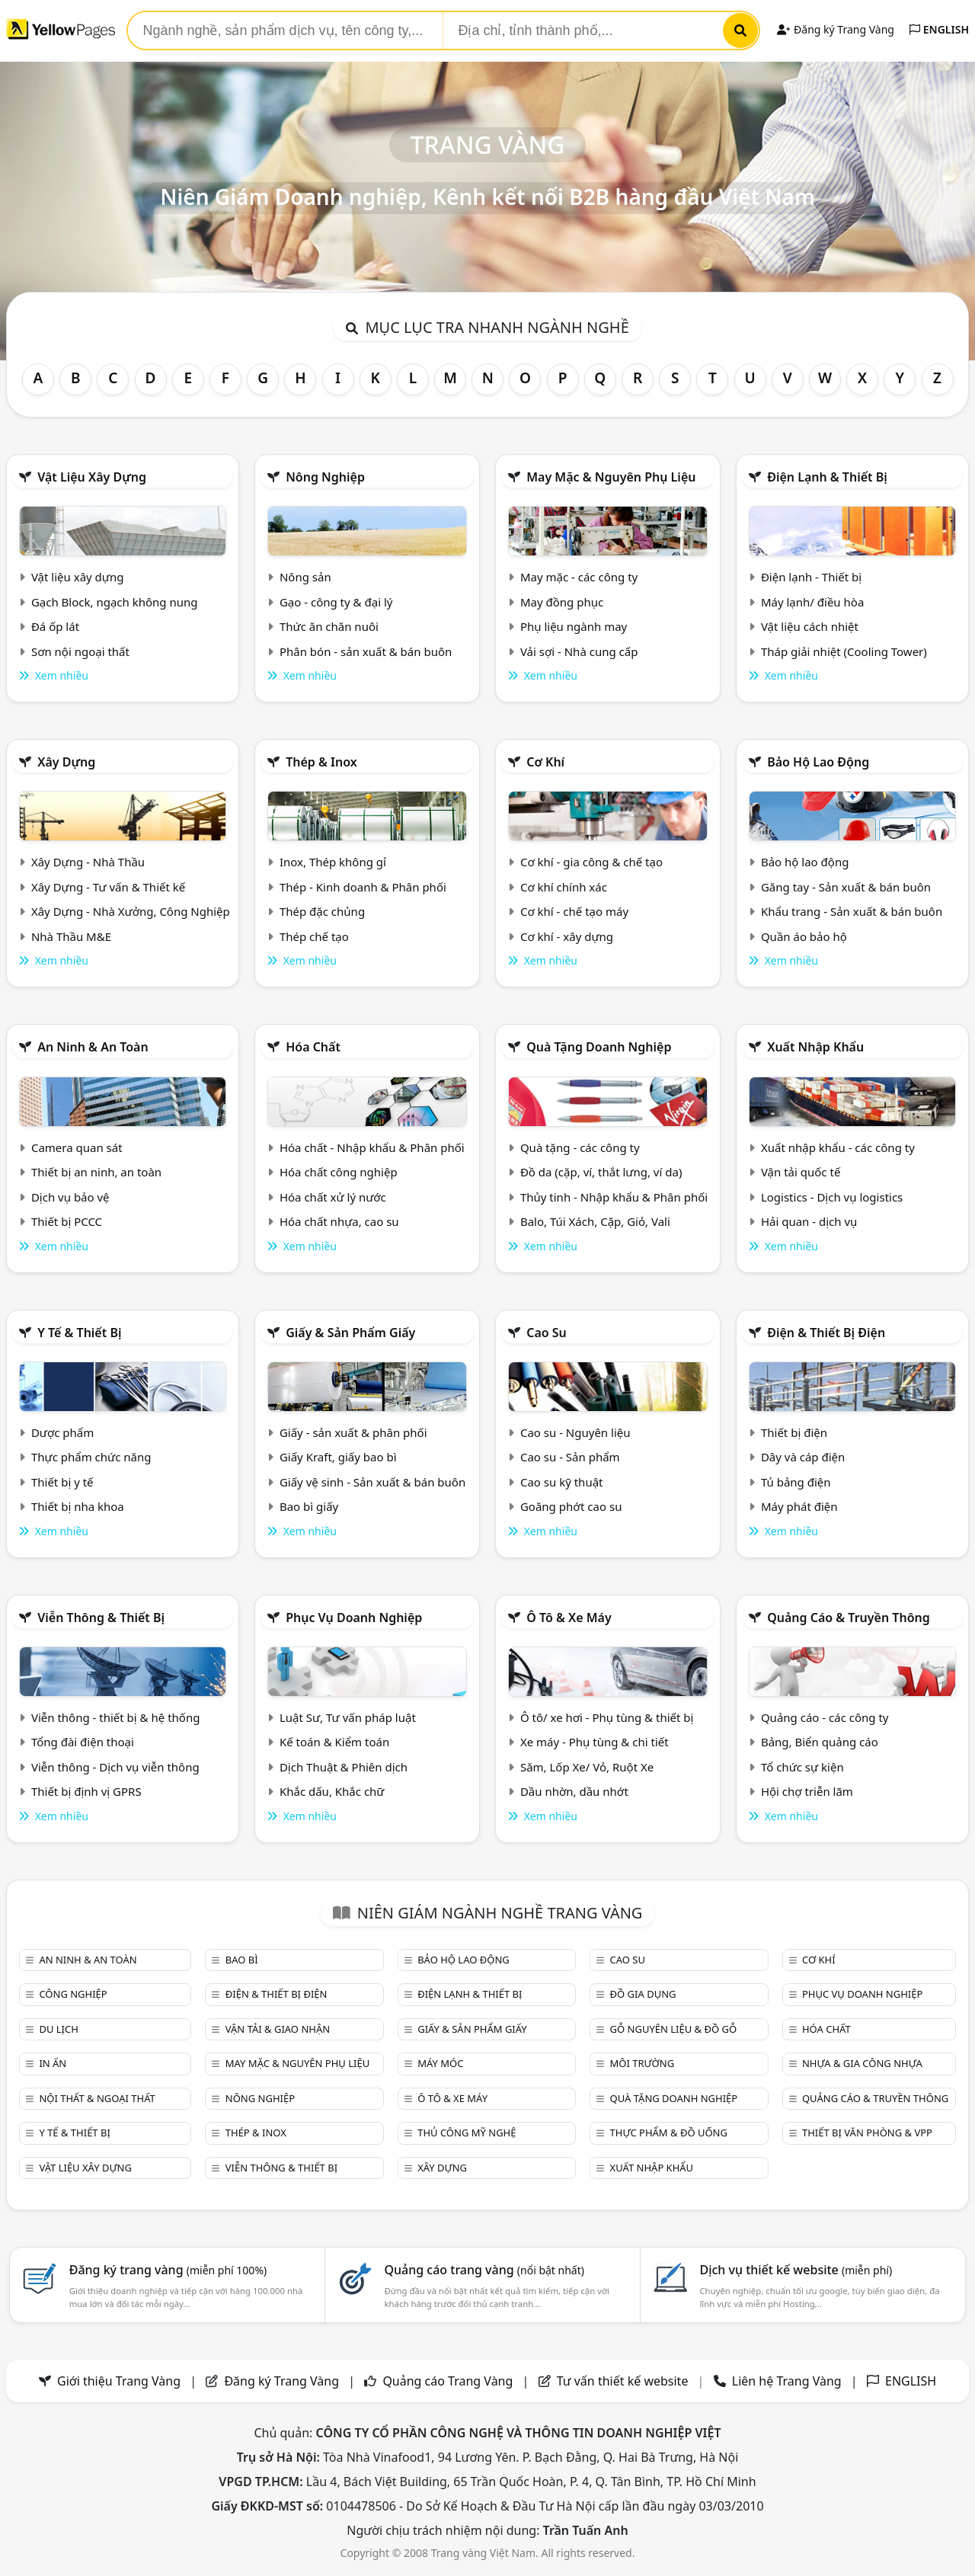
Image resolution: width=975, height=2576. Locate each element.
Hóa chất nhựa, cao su (339, 1221)
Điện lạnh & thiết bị (827, 477)
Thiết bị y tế (62, 1482)
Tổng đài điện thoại (82, 1741)
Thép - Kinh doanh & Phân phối (363, 886)
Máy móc (440, 2063)
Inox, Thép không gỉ (333, 861)
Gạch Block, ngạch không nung (114, 602)
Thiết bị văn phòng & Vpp (867, 2132)
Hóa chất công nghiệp (339, 1171)
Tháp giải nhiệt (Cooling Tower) (844, 651)
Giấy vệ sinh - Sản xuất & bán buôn (372, 1482)
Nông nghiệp (325, 477)
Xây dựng (66, 762)
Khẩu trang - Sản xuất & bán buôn (851, 911)
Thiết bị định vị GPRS (86, 1791)
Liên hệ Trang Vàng (787, 2381)
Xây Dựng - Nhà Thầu (88, 861)
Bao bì (241, 1959)
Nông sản (305, 576)
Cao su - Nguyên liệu (575, 1432)
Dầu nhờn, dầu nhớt (574, 1791)
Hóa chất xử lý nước (333, 1197)
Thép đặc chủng (322, 911)
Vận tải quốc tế (800, 1171)
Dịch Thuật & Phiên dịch (344, 1766)
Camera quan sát (77, 1147)
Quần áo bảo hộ (804, 936)
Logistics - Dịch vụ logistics (832, 1197)
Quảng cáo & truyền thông (848, 1617)
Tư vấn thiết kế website (624, 2381)
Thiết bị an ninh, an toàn (96, 1171)
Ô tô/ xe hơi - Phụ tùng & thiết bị (607, 1717)
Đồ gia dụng (643, 1994)
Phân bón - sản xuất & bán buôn (366, 651)
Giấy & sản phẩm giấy (350, 1332)
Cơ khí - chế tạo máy (574, 911)
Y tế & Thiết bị (79, 1332)
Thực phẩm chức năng (91, 1456)
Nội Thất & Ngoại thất (97, 2098)
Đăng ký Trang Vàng (835, 29)
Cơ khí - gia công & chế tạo (591, 861)
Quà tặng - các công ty (580, 1147)
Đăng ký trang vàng (168, 2269)
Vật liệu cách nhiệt (809, 626)
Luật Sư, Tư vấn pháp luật (348, 1717)
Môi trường (642, 2063)
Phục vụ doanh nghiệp (354, 1617)
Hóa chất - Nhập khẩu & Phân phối (372, 1147)
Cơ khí (545, 762)
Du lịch (58, 2029)
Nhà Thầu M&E (71, 936)
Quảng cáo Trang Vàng (447, 2381)
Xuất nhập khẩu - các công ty (838, 1147)
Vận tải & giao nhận (277, 2029)
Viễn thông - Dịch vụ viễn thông (115, 1766)
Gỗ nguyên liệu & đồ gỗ (673, 2029)
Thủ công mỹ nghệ (466, 2132)
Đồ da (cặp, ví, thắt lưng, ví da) (601, 1171)
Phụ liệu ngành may (573, 626)
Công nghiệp (73, 1994)
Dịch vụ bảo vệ (70, 1197)
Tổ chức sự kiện (802, 1766)
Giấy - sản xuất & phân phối (353, 1432)
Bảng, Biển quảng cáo (819, 1741)
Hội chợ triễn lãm (807, 1791)
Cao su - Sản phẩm (570, 1456)
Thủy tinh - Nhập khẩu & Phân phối (614, 1197)
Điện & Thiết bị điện (826, 1332)
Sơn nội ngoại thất (80, 651)
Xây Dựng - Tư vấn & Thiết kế (108, 886)
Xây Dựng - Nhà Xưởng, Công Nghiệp (130, 911)
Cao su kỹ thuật (561, 1482)
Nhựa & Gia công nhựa (862, 2063)
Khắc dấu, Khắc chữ (332, 1791)
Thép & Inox (321, 762)
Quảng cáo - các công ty (825, 1717)
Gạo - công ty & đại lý (336, 602)
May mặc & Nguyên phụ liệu (610, 477)
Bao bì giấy (309, 1506)
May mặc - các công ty (579, 576)
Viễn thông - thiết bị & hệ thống (115, 1717)
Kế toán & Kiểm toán (334, 1741)
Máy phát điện (799, 1506)
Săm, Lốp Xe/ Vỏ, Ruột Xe (587, 1766)
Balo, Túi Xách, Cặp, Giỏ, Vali (595, 1221)
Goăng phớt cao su (571, 1506)
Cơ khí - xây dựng (566, 936)
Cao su (546, 1332)
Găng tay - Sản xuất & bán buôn (846, 886)
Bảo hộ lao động (818, 762)
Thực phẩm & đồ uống (668, 2132)
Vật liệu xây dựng (91, 477)
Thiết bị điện (794, 1432)
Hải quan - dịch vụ (809, 1221)
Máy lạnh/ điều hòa (812, 602)
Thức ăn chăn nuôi (329, 626)
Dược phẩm (62, 1432)
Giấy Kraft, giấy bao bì (338, 1456)
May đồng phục (561, 602)
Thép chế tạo (314, 936)
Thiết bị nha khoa (77, 1506)
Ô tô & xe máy (569, 1617)
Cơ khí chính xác (563, 886)
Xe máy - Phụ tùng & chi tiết (594, 1741)
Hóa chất (313, 1046)
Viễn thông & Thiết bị (101, 1617)
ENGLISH (939, 29)
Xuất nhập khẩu (815, 1046)
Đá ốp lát (55, 626)
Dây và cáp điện (803, 1456)
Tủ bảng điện (796, 1482)
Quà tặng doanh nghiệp (598, 1046)
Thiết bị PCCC (66, 1221)
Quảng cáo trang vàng (484, 2269)
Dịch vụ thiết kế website (795, 2269)
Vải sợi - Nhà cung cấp (579, 651)
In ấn (52, 2063)
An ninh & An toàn (93, 1046)
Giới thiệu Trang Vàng (119, 2381)
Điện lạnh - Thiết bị (811, 576)
